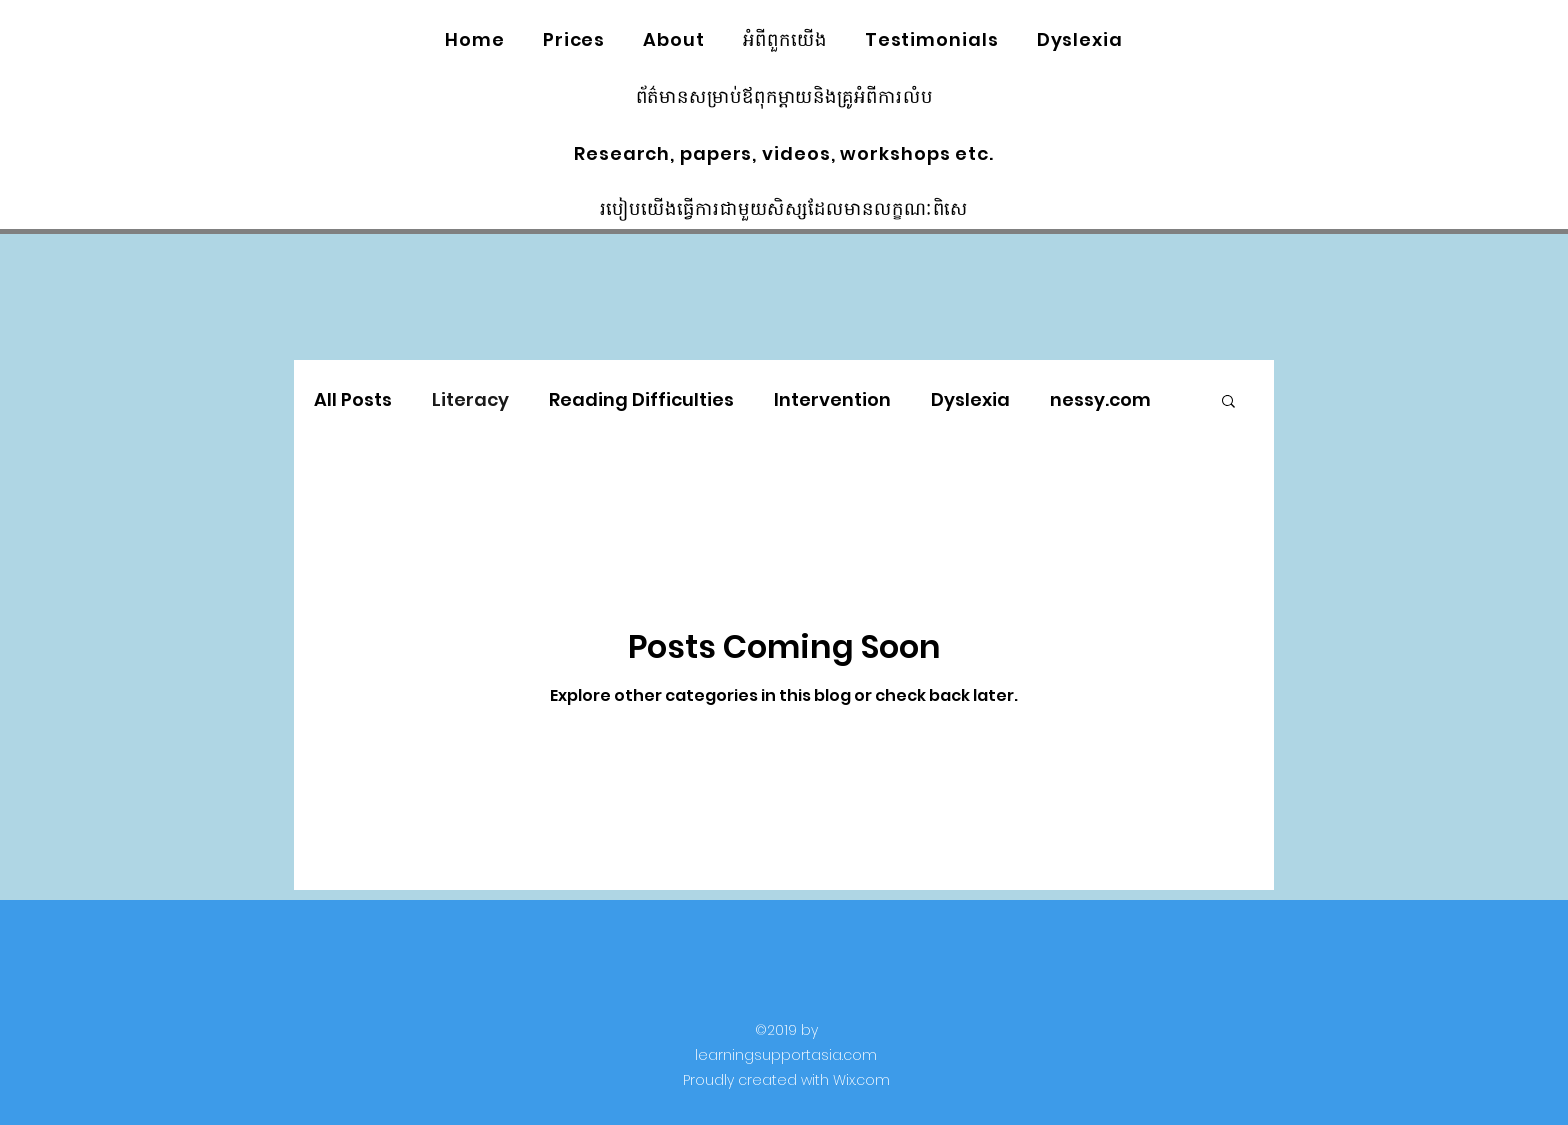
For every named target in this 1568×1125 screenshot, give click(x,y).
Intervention (832, 399)
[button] (1228, 402)
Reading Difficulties (641, 399)
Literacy (470, 399)
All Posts (353, 399)
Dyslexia (970, 399)
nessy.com (1100, 399)
